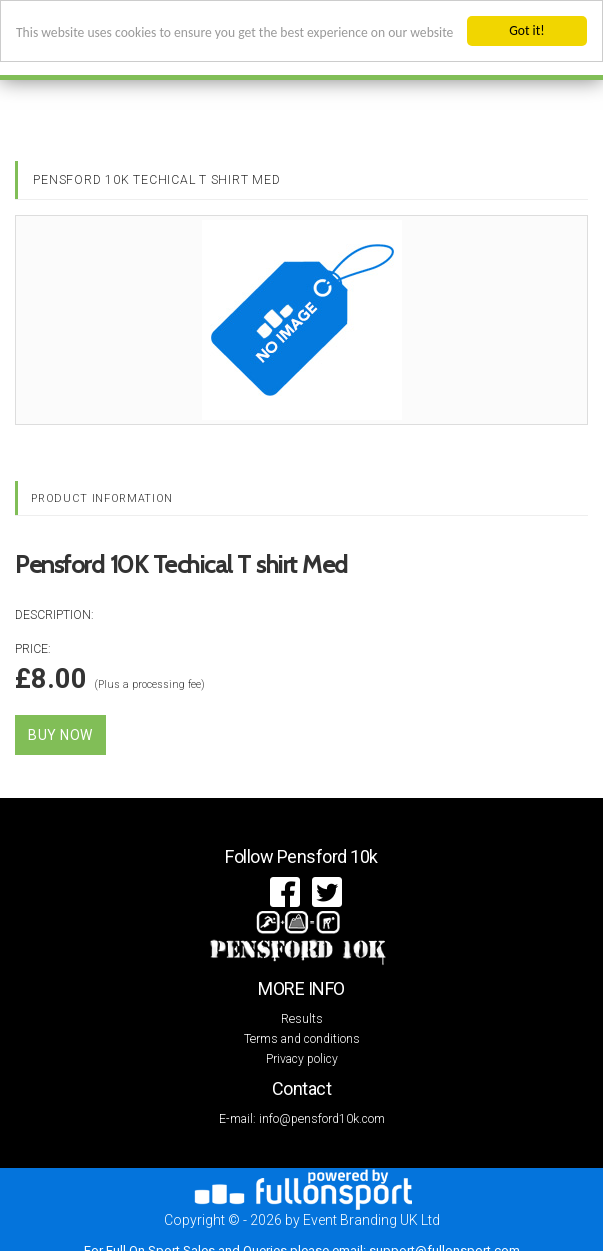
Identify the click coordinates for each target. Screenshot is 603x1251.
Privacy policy (302, 1059)
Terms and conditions (302, 1039)
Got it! (526, 30)
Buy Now (60, 735)
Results (302, 1019)
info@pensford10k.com (322, 1119)
